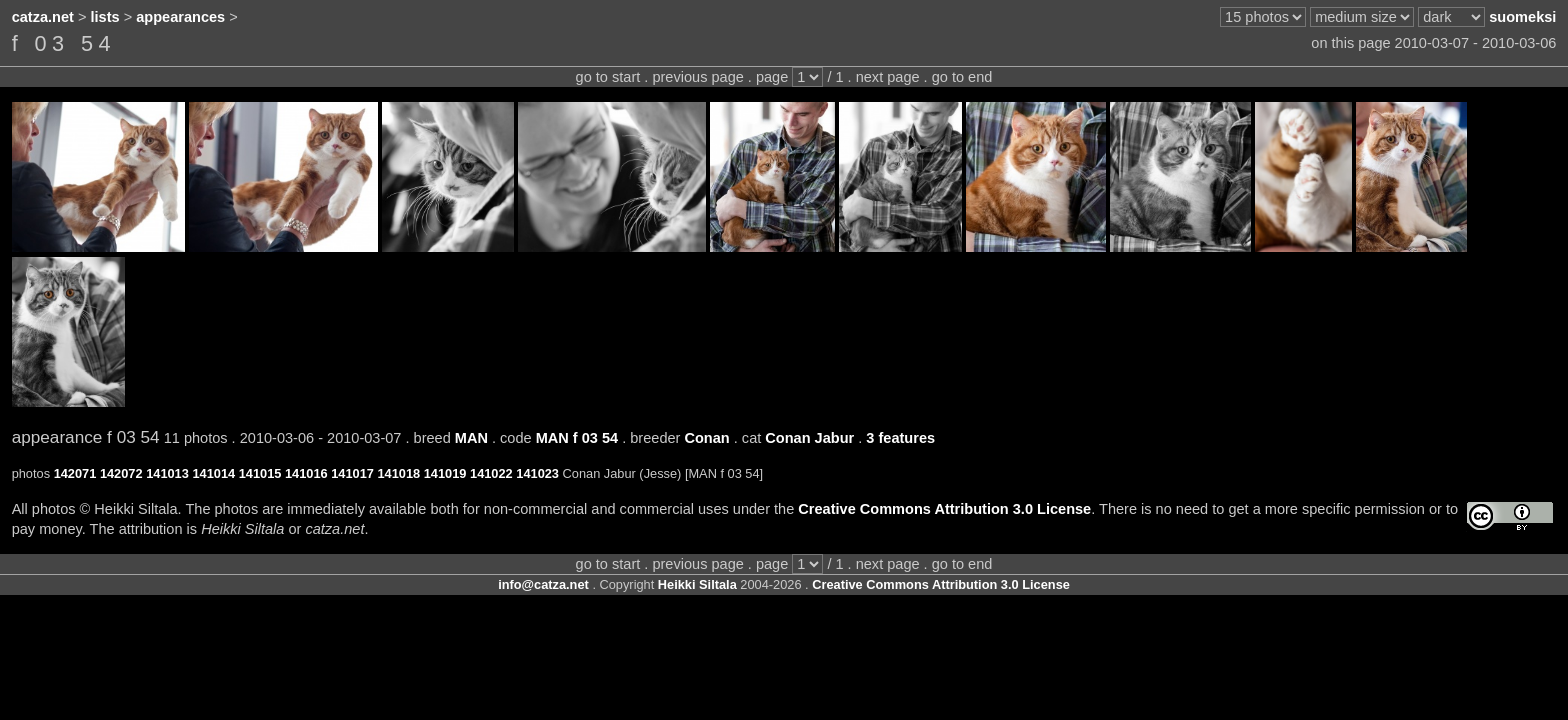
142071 (75, 473)
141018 (398, 473)
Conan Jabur (809, 438)
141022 (491, 473)
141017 (352, 473)
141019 (445, 473)
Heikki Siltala (697, 584)
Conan (706, 438)
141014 (213, 473)
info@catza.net (543, 584)
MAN (471, 438)
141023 (537, 473)
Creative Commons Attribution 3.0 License (944, 509)
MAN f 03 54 (577, 438)
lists (105, 17)
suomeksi (1522, 17)
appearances (180, 17)
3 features (900, 438)
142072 (121, 473)
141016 (306, 473)
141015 (260, 473)
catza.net (43, 17)
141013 (167, 473)
